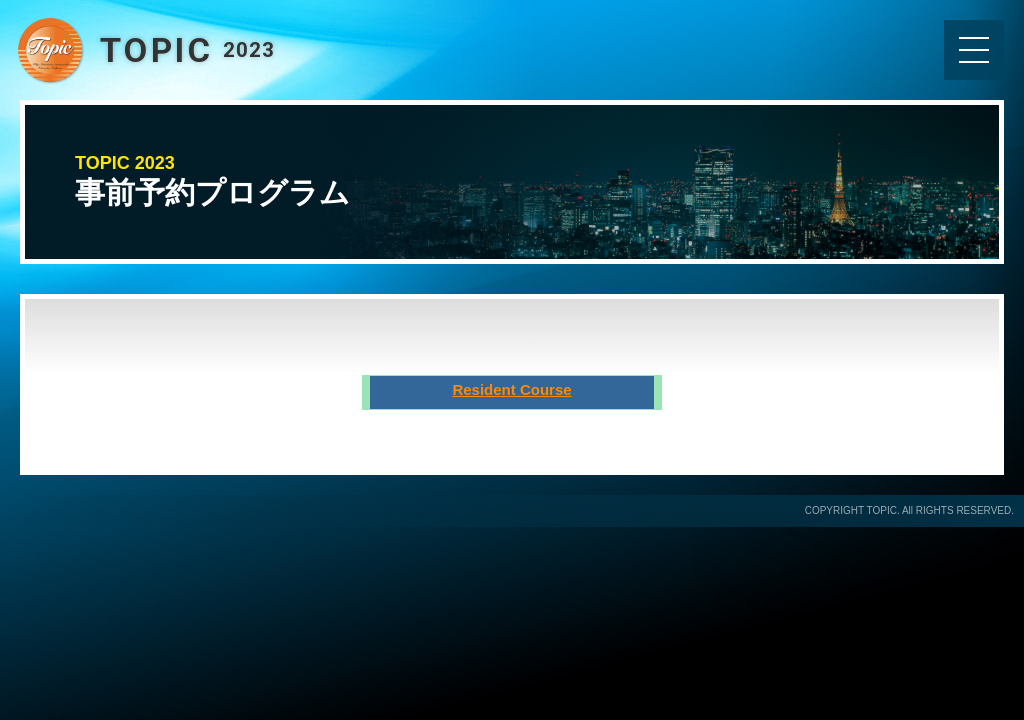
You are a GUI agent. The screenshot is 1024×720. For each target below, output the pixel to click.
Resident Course (511, 389)
